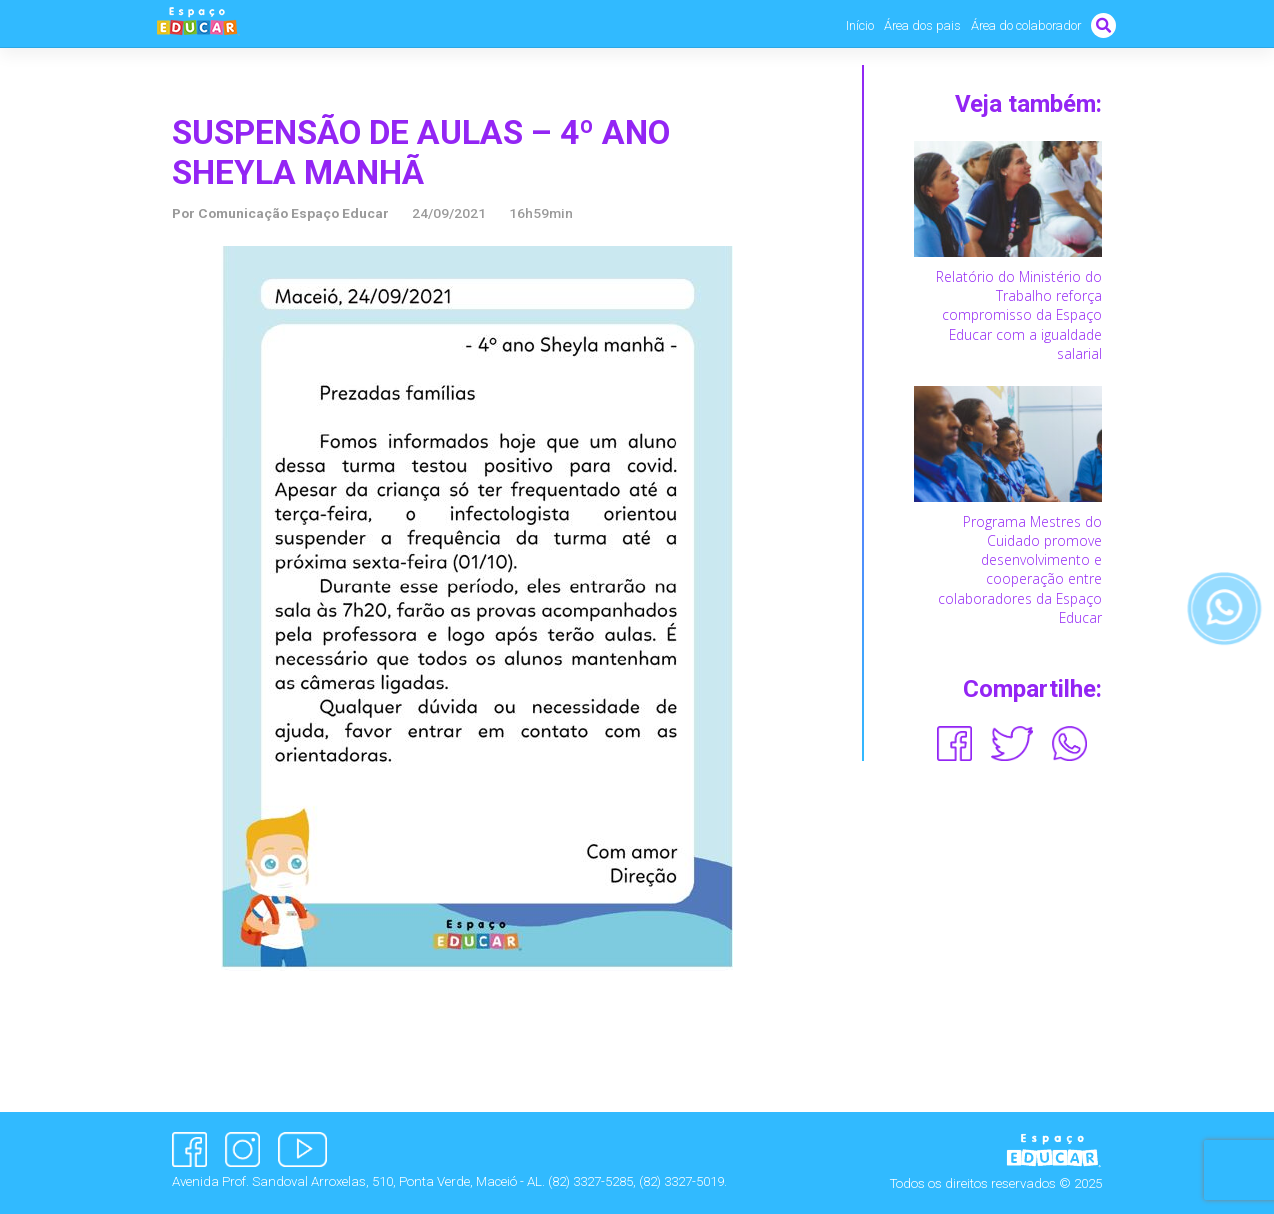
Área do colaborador (1026, 25)
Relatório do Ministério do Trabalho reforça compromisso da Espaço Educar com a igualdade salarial (1019, 315)
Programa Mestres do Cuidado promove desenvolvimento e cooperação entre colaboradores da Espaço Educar (1020, 569)
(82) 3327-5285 (590, 1181)
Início (860, 25)
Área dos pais (922, 25)
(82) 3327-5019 (681, 1181)
